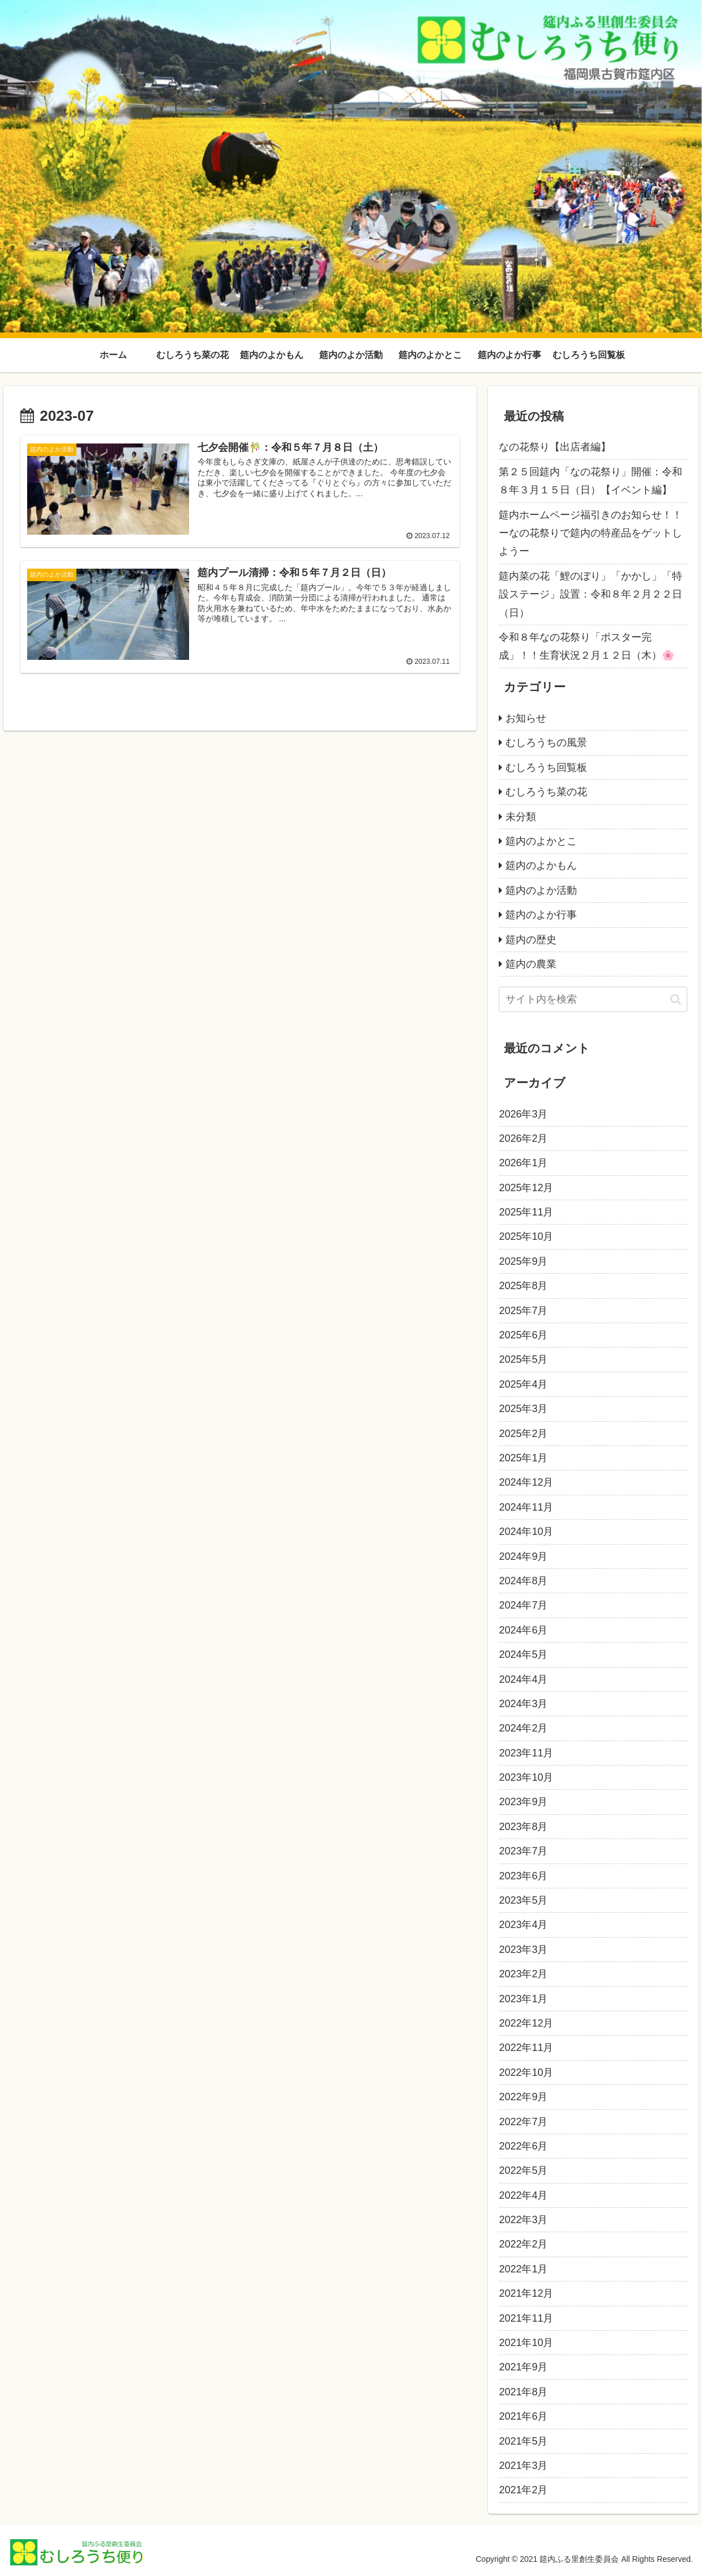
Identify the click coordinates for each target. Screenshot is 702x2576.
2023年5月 (523, 1900)
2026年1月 (523, 1162)
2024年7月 (523, 1605)
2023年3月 (523, 1949)
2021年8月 (523, 2392)
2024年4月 (523, 1679)
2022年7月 (523, 2121)
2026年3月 (523, 1114)
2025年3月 (523, 1408)
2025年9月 (523, 1261)
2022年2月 (523, 2244)
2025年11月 (526, 1212)
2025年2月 (523, 1433)
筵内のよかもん (541, 865)
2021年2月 (523, 2490)
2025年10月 (526, 1236)
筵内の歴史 (531, 939)
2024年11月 (526, 1507)
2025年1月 (523, 1458)
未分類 (521, 816)
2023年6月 (523, 1876)
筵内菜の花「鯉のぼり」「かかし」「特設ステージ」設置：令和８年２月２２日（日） (590, 594)
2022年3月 (523, 2219)
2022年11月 (526, 2047)
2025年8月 (523, 1285)
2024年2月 (523, 1728)
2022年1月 (523, 2269)
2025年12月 (526, 1187)
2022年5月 (523, 2170)
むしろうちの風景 (546, 742)
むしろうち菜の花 (546, 791)
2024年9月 (523, 1556)
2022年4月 (523, 2195)
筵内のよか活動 (541, 890)
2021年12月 (526, 2293)
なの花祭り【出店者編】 (555, 447)
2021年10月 (526, 2342)
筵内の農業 (531, 964)
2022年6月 (523, 2146)
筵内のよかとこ (541, 841)
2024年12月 (526, 1482)
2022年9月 (523, 2096)
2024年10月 (526, 1531)
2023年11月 (526, 1753)
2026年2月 (523, 1138)
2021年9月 (523, 2367)
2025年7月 (523, 1310)
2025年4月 (523, 1384)
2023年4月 (523, 1924)
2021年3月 (523, 2465)
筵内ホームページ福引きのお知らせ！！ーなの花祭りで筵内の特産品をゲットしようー (590, 533)
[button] (676, 999)
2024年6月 (523, 1630)
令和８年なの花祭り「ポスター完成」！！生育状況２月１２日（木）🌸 (586, 646)
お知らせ (526, 718)
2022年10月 (526, 2072)
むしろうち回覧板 (546, 767)
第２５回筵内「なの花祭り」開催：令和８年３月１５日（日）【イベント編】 (590, 481)
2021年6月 (523, 2416)
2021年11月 (526, 2318)
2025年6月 (523, 1335)
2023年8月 (523, 1826)
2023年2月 (523, 1974)
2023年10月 (526, 1777)
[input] (593, 999)
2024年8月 (523, 1580)
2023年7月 (523, 1851)
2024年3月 (523, 1703)
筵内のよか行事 (541, 914)
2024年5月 (523, 1654)
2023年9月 (523, 1801)
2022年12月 (526, 2023)
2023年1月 (523, 1998)
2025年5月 (523, 1359)
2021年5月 (523, 2441)
